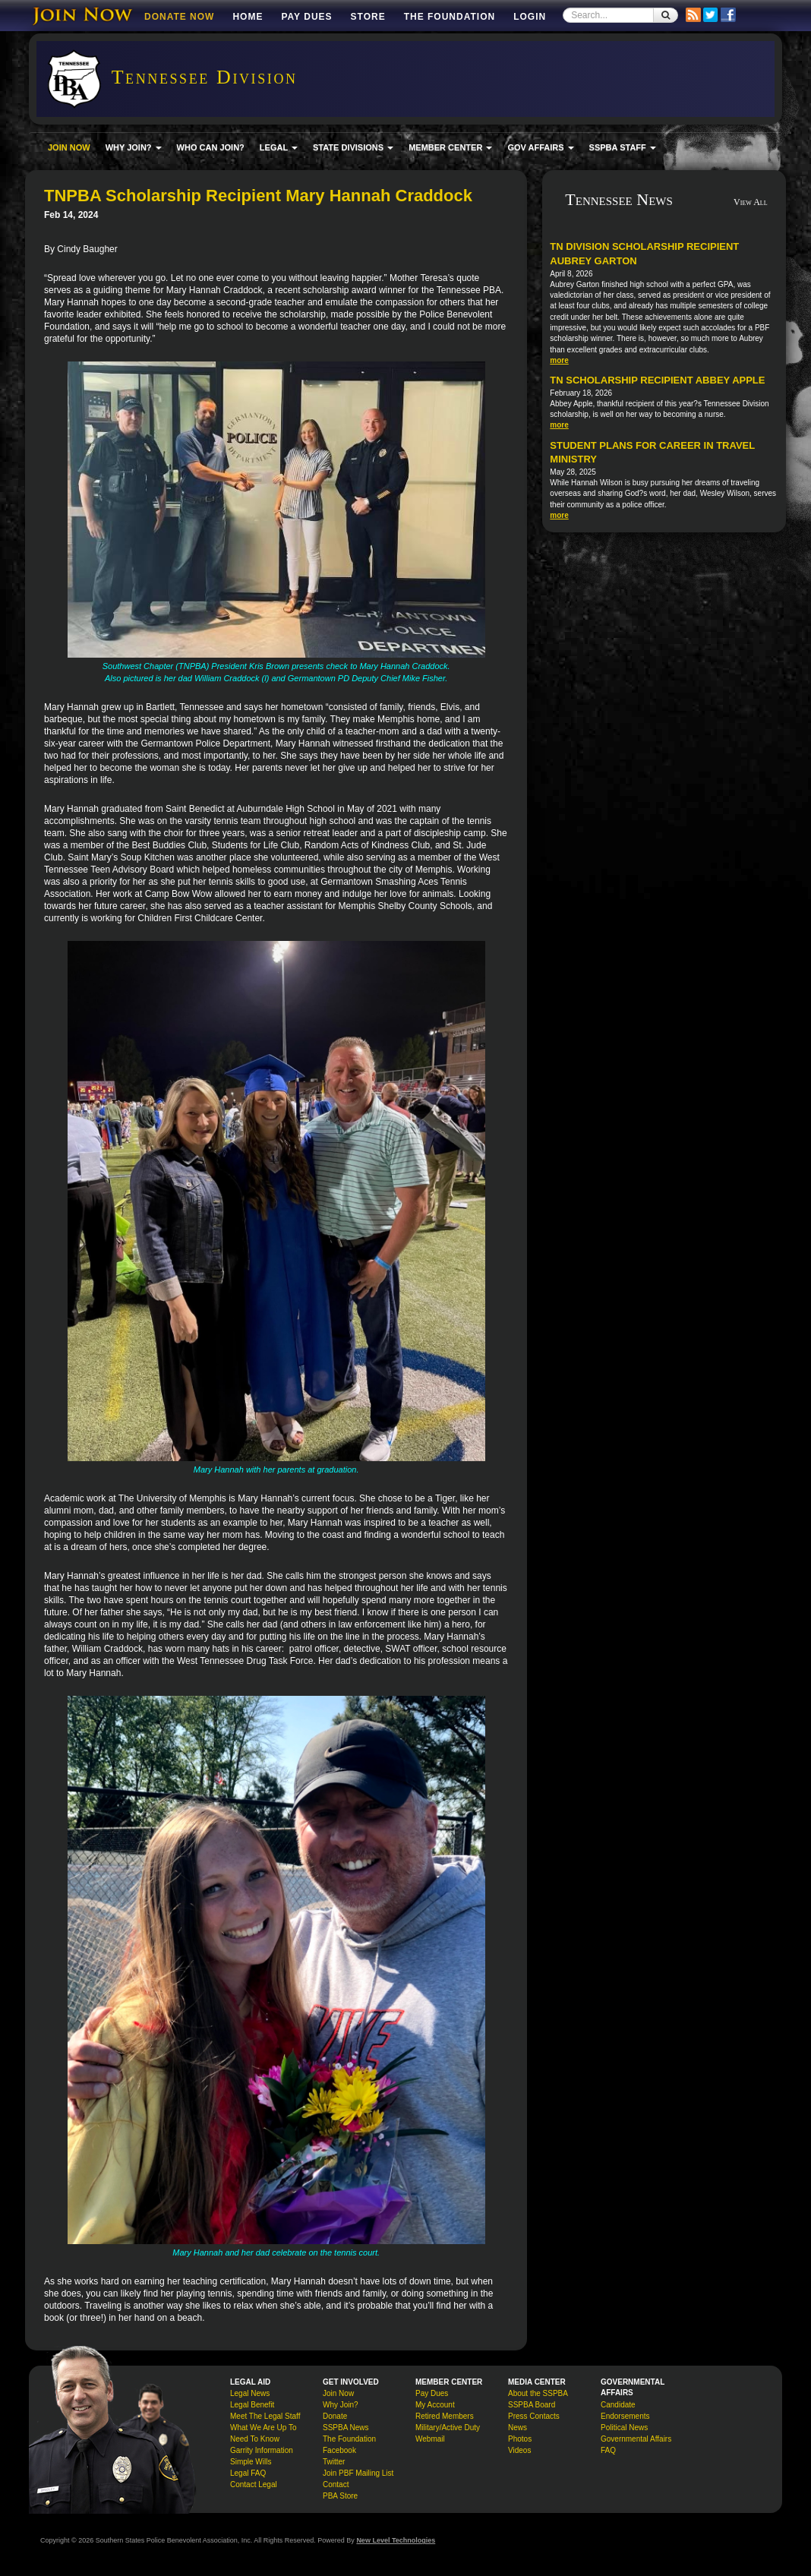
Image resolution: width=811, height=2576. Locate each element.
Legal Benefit (252, 2405)
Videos (519, 2450)
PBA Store (340, 2496)
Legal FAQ (248, 2473)
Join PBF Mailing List (358, 2473)
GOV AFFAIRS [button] (540, 147)
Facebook (339, 2450)
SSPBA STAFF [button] (622, 147)
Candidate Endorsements (625, 2410)
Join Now (338, 2393)
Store (368, 16)
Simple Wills (250, 2462)
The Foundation (449, 16)
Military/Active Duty (447, 2427)
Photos (520, 2439)
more (559, 360)
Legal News (250, 2393)
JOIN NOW (69, 147)
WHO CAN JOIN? (211, 147)
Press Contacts (534, 2416)
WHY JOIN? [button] (134, 147)
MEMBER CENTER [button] (450, 147)
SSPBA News (346, 2427)
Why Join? (340, 2405)
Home (247, 16)
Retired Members (444, 2416)
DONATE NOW (179, 16)
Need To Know (254, 2439)
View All (751, 202)
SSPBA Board (531, 2405)
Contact (336, 2484)
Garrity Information (261, 2450)
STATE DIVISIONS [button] (353, 147)
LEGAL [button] (279, 147)
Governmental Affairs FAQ (636, 2444)
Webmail (430, 2439)
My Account (435, 2405)
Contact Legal (253, 2484)
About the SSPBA (538, 2393)
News (517, 2427)
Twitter (334, 2462)
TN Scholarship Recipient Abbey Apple (657, 380)
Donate (335, 2416)
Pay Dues (306, 16)
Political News (624, 2427)
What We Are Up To (263, 2427)
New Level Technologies (395, 2540)
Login (529, 16)
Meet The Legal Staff (265, 2416)
